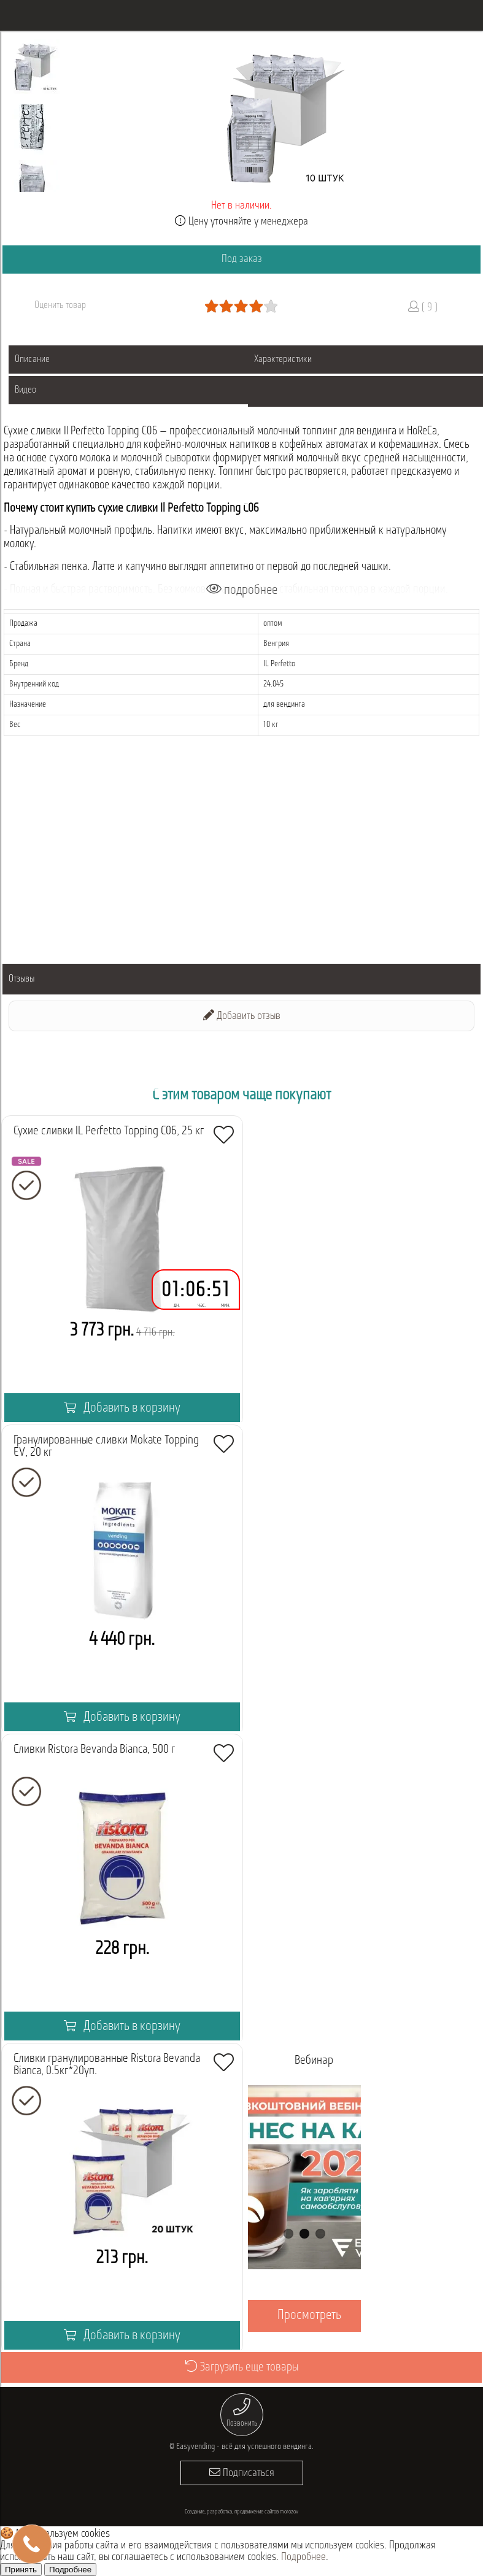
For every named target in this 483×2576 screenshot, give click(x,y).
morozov (289, 2512)
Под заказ (242, 259)
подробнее (241, 590)
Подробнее (303, 2557)
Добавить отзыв (241, 1015)
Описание (32, 359)
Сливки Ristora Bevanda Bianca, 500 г (94, 1750)
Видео (25, 390)
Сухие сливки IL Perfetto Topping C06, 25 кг (109, 1131)
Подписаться (241, 2472)
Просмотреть (309, 2316)
